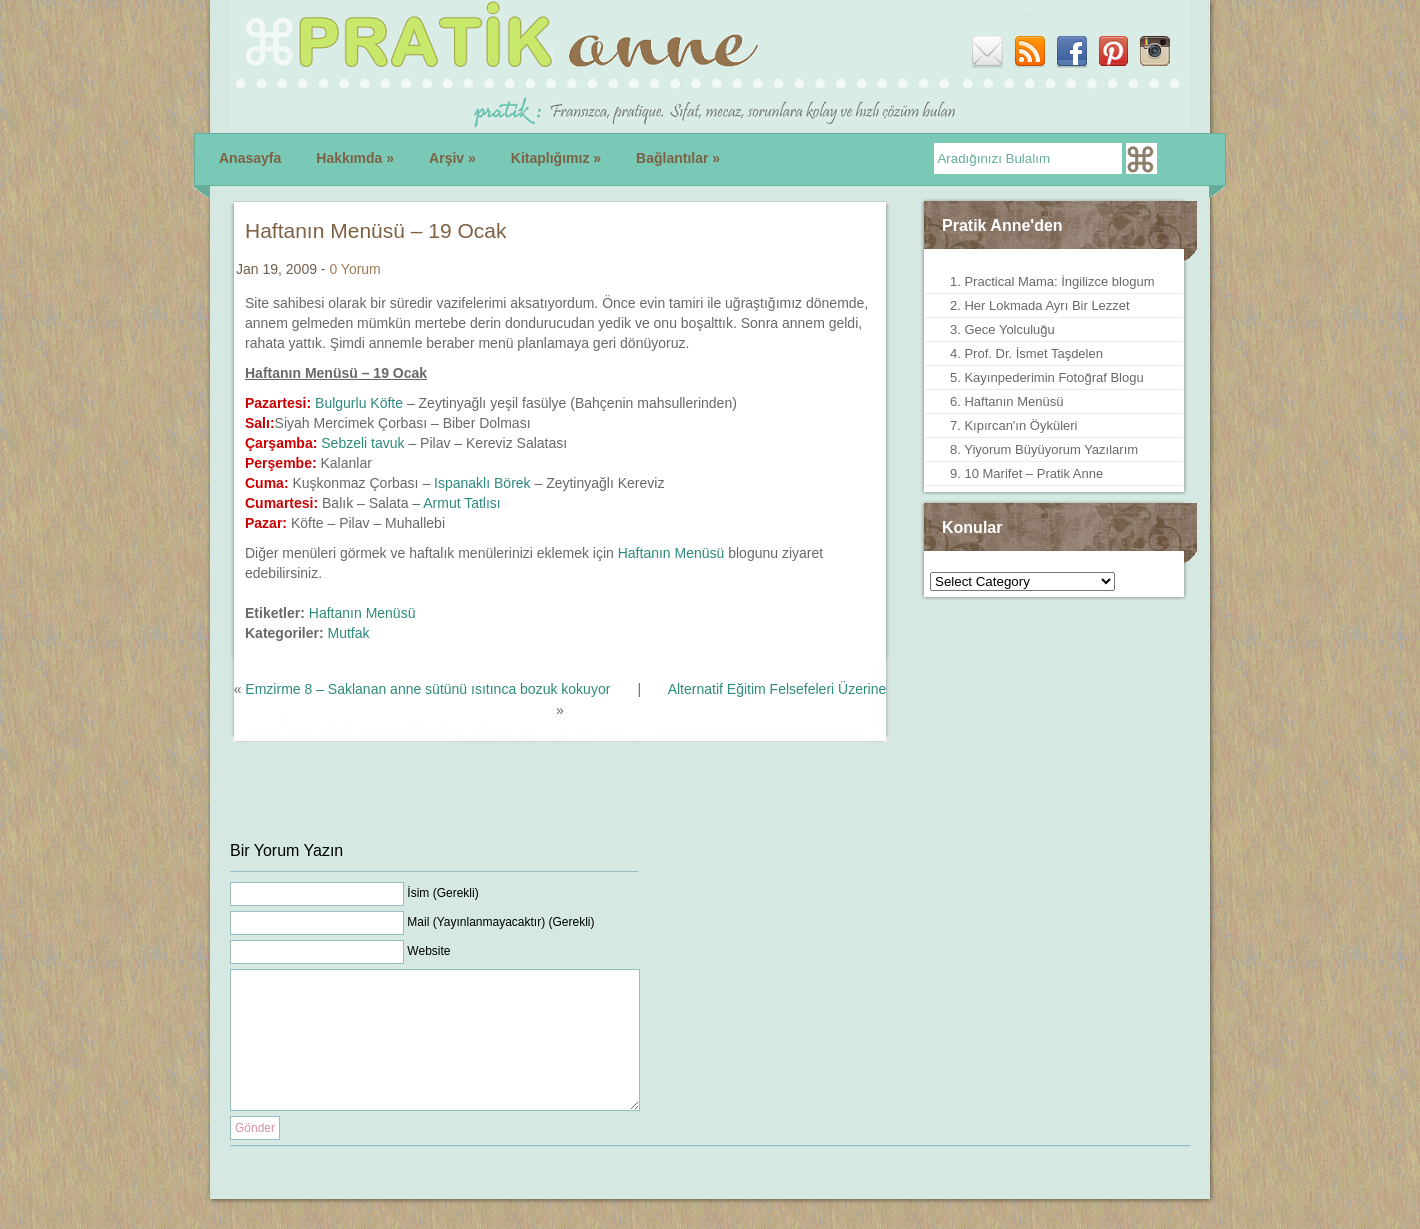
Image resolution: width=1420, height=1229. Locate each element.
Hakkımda (355, 158)
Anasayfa (250, 158)
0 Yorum (354, 269)
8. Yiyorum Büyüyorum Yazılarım (1044, 449)
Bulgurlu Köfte (359, 403)
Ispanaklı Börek (482, 483)
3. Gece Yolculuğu (1002, 329)
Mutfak (348, 633)
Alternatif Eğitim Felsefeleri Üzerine (777, 689)
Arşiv (452, 158)
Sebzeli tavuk (362, 443)
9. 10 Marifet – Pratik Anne (1026, 473)
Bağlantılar (678, 158)
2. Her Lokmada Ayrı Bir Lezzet (1040, 305)
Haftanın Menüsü (671, 553)
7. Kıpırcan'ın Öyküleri (1013, 425)
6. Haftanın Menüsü (1006, 401)
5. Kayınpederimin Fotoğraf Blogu (1047, 377)
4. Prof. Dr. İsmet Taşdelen (1026, 353)
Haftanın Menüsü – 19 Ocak (376, 230)
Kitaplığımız (556, 158)
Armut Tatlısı (462, 503)
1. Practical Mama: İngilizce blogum (1052, 281)
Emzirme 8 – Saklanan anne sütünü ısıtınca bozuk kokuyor (427, 689)
